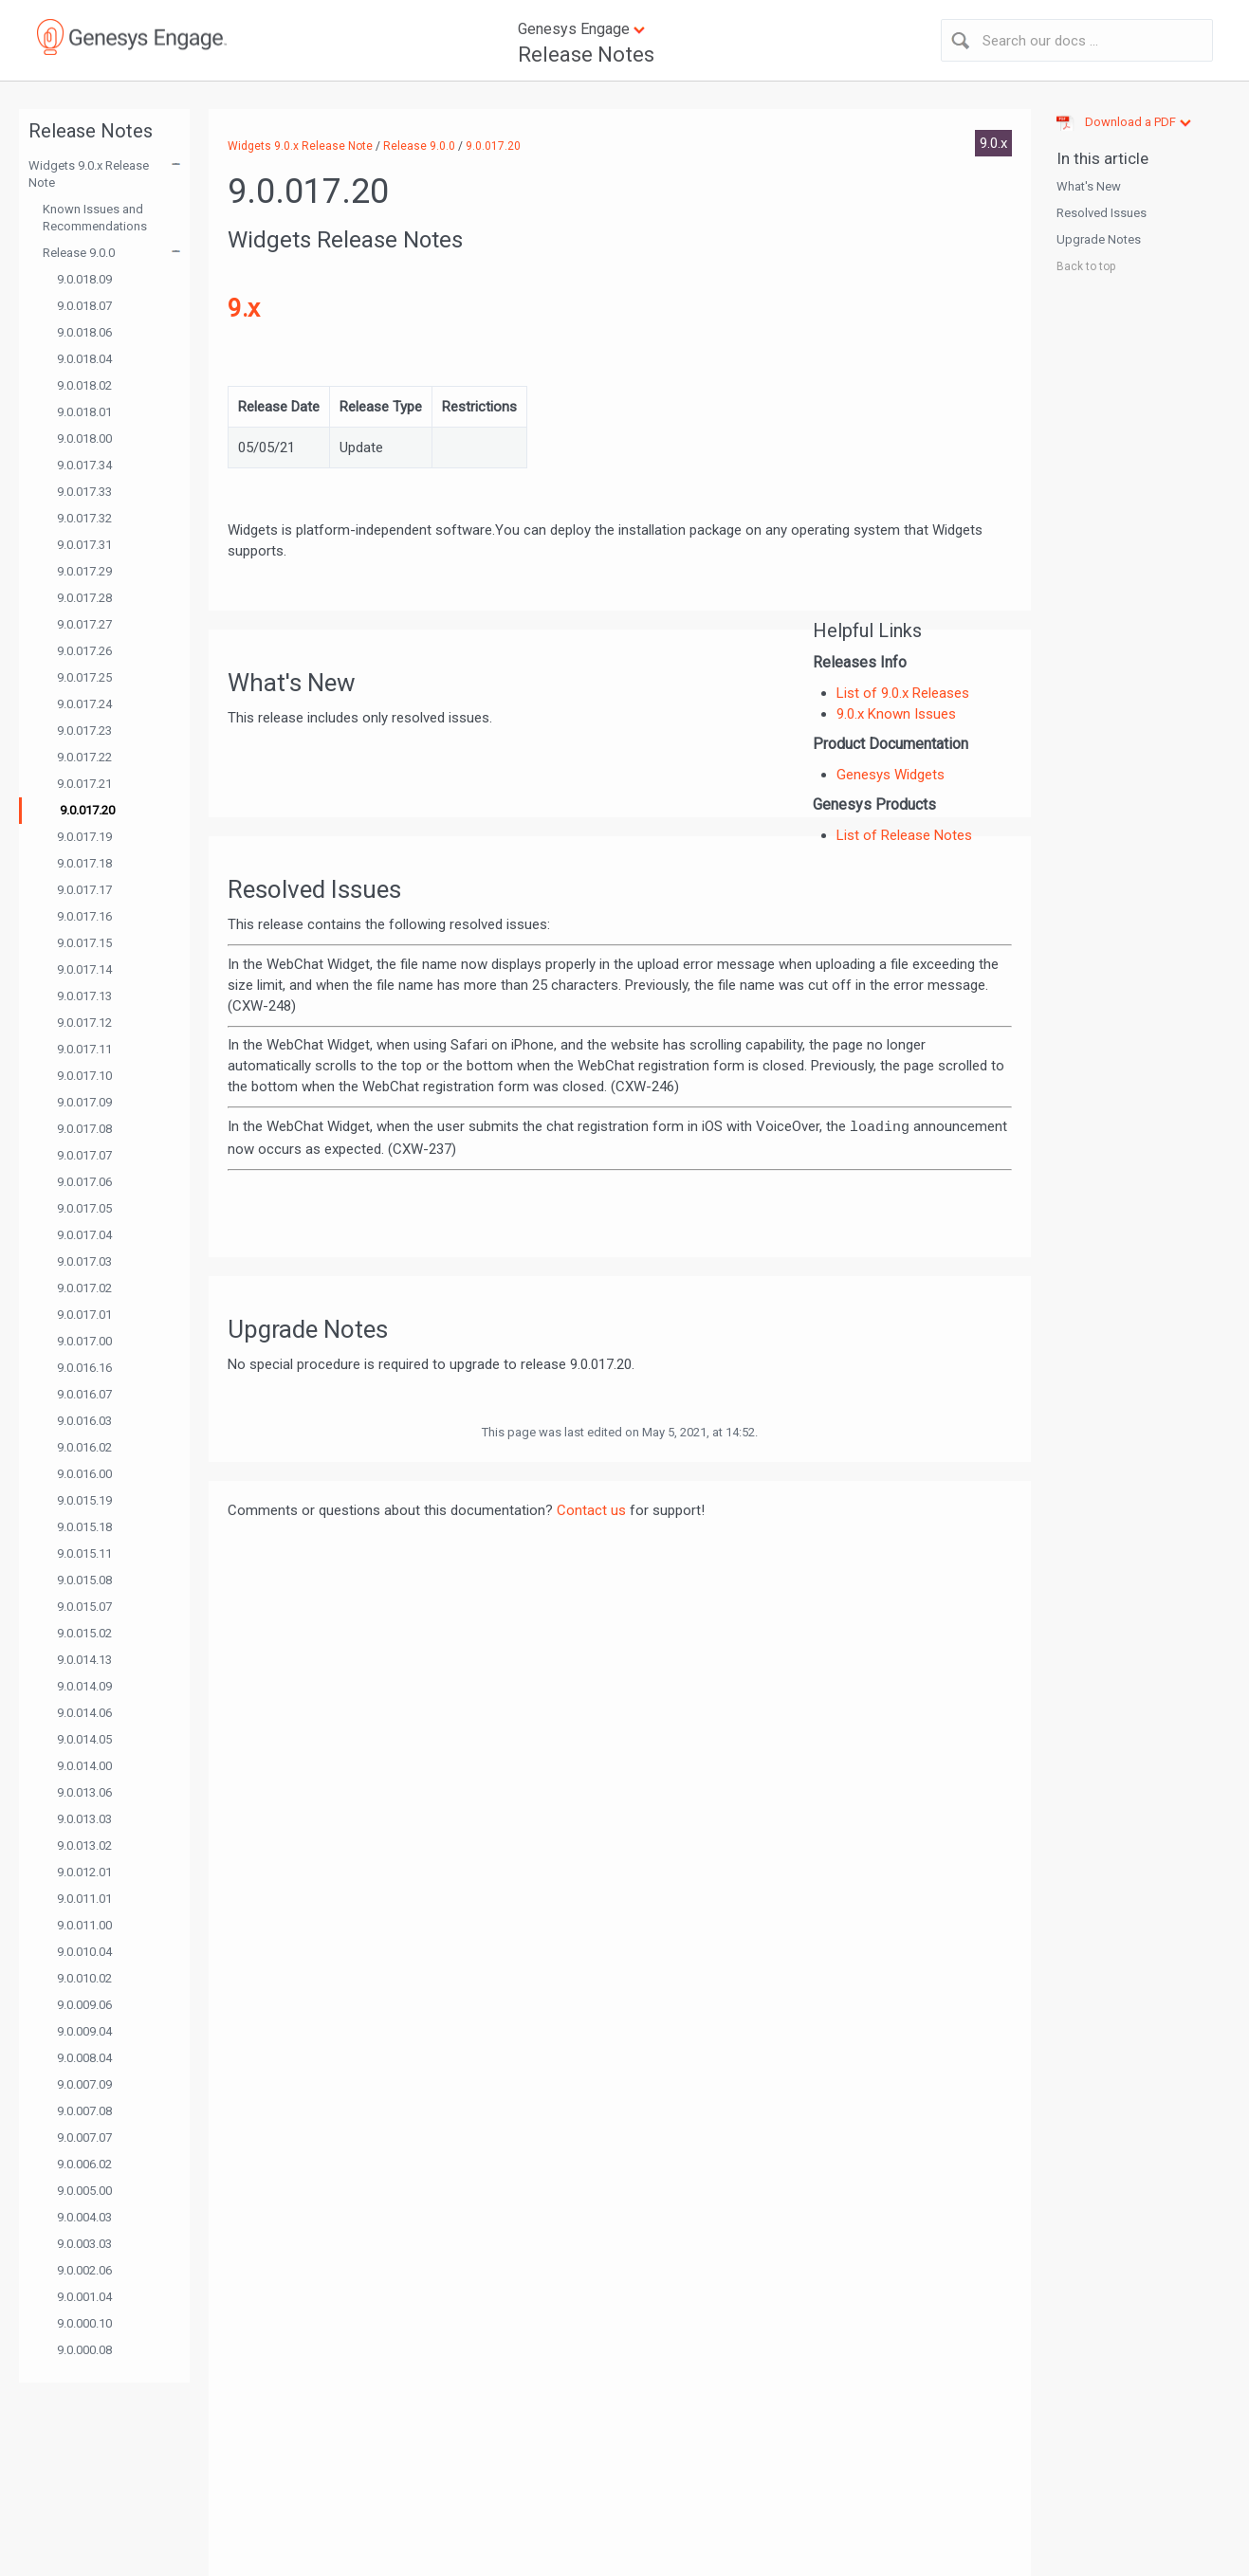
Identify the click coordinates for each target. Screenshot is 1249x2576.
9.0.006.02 (84, 2164)
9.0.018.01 (84, 412)
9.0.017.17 (84, 890)
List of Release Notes (904, 835)
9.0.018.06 (84, 332)
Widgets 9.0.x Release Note (88, 174)
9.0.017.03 (84, 1261)
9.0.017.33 (84, 491)
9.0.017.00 (84, 1341)
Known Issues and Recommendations (95, 217)
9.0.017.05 (84, 1208)
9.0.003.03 (84, 2244)
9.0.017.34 (84, 465)
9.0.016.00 (84, 1474)
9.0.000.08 (84, 2350)
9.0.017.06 (84, 1182)
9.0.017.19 (84, 837)
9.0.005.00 (84, 2190)
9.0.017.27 (84, 624)
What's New (1088, 186)
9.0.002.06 (84, 2270)
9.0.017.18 (84, 863)
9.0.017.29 (84, 571)
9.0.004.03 (84, 2217)
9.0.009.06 (84, 2005)
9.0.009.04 (84, 2031)
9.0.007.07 (84, 2137)
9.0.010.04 (84, 1952)
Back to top (1085, 266)
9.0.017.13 (84, 996)
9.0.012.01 (84, 1872)
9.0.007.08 (84, 2111)
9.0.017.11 (84, 1049)
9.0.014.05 (84, 1739)
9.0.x (993, 143)
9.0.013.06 (84, 1792)
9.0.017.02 (84, 1288)
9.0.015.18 (84, 1527)
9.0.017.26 (84, 651)
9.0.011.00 (84, 1925)
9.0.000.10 (84, 2323)
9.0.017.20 (87, 810)
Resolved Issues (1101, 213)
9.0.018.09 (84, 279)
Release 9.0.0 (79, 253)
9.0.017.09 (84, 1102)
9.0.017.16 (84, 916)
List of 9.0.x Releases (902, 693)
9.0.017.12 (84, 1022)
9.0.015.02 (84, 1633)
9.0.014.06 (84, 1713)
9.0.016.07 (84, 1394)
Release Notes (586, 54)
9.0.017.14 (84, 969)
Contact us (591, 1510)
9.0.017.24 (84, 704)
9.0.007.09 (84, 2084)
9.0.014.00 (84, 1766)
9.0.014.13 (84, 1660)
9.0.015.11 (84, 1553)
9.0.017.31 (84, 545)
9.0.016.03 (84, 1421)
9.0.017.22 (84, 757)
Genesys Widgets (890, 774)
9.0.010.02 (84, 1978)
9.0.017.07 (84, 1155)
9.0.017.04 (84, 1235)
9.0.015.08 (84, 1580)
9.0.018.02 (84, 385)
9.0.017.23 (84, 730)
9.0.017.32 (84, 518)
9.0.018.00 (84, 438)
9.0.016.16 (84, 1368)
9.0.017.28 (84, 598)
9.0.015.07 (84, 1606)
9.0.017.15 (84, 943)
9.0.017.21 (84, 783)
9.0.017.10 (84, 1076)
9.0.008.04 (84, 2058)
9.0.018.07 (84, 306)
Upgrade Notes (1098, 239)
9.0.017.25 (84, 677)
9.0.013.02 (84, 1845)
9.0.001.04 (84, 2297)
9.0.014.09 (84, 1686)
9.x (244, 308)
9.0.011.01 (84, 1898)
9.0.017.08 (84, 1129)
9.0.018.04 (84, 359)
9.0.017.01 (84, 1314)
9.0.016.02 (84, 1447)
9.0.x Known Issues (896, 713)
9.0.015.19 (84, 1500)
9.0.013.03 (84, 1819)
